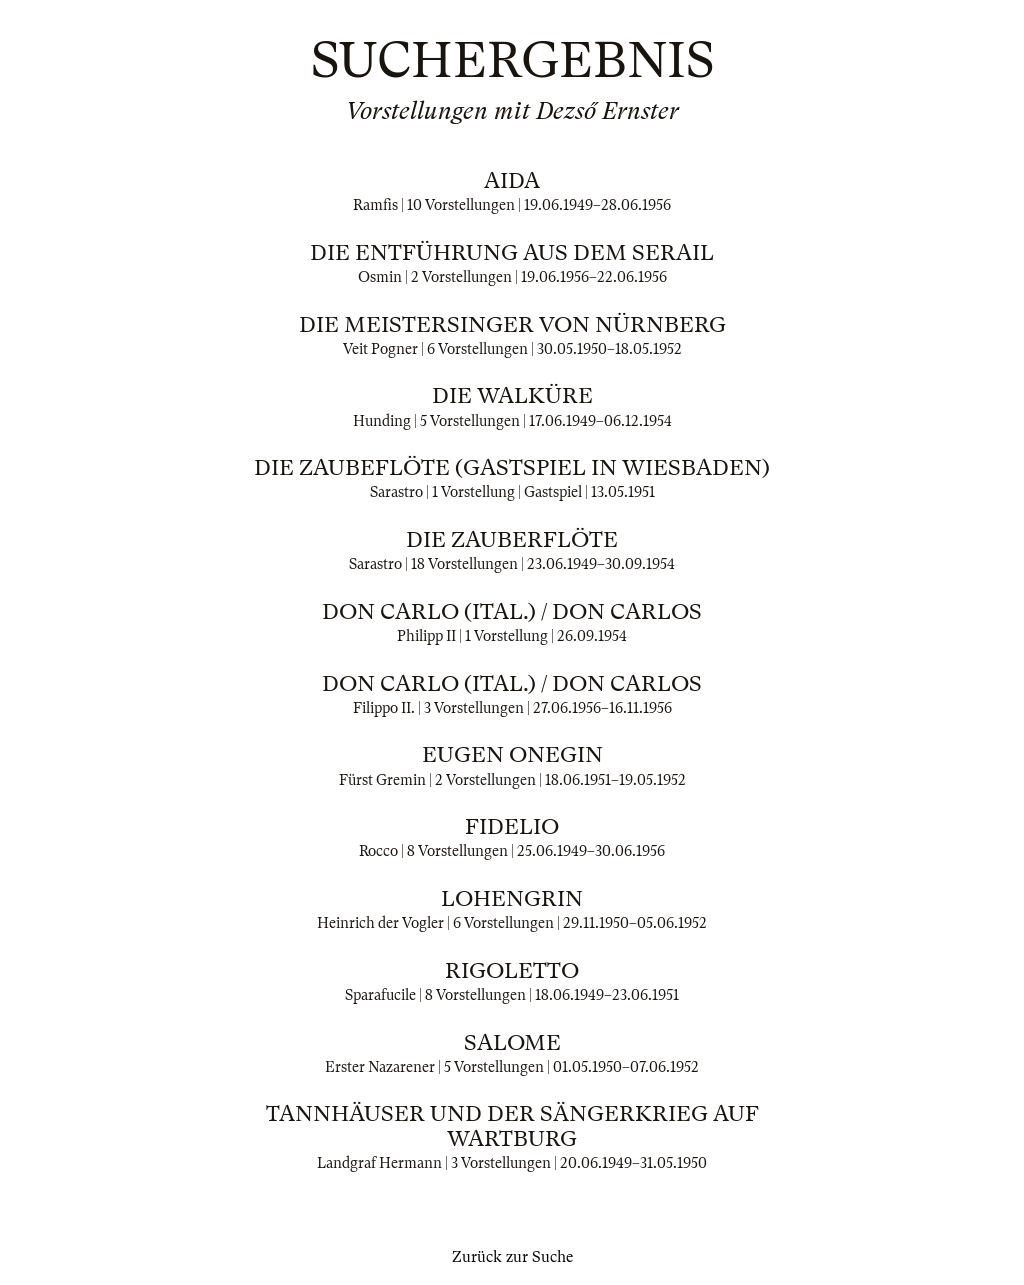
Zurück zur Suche (512, 1257)
